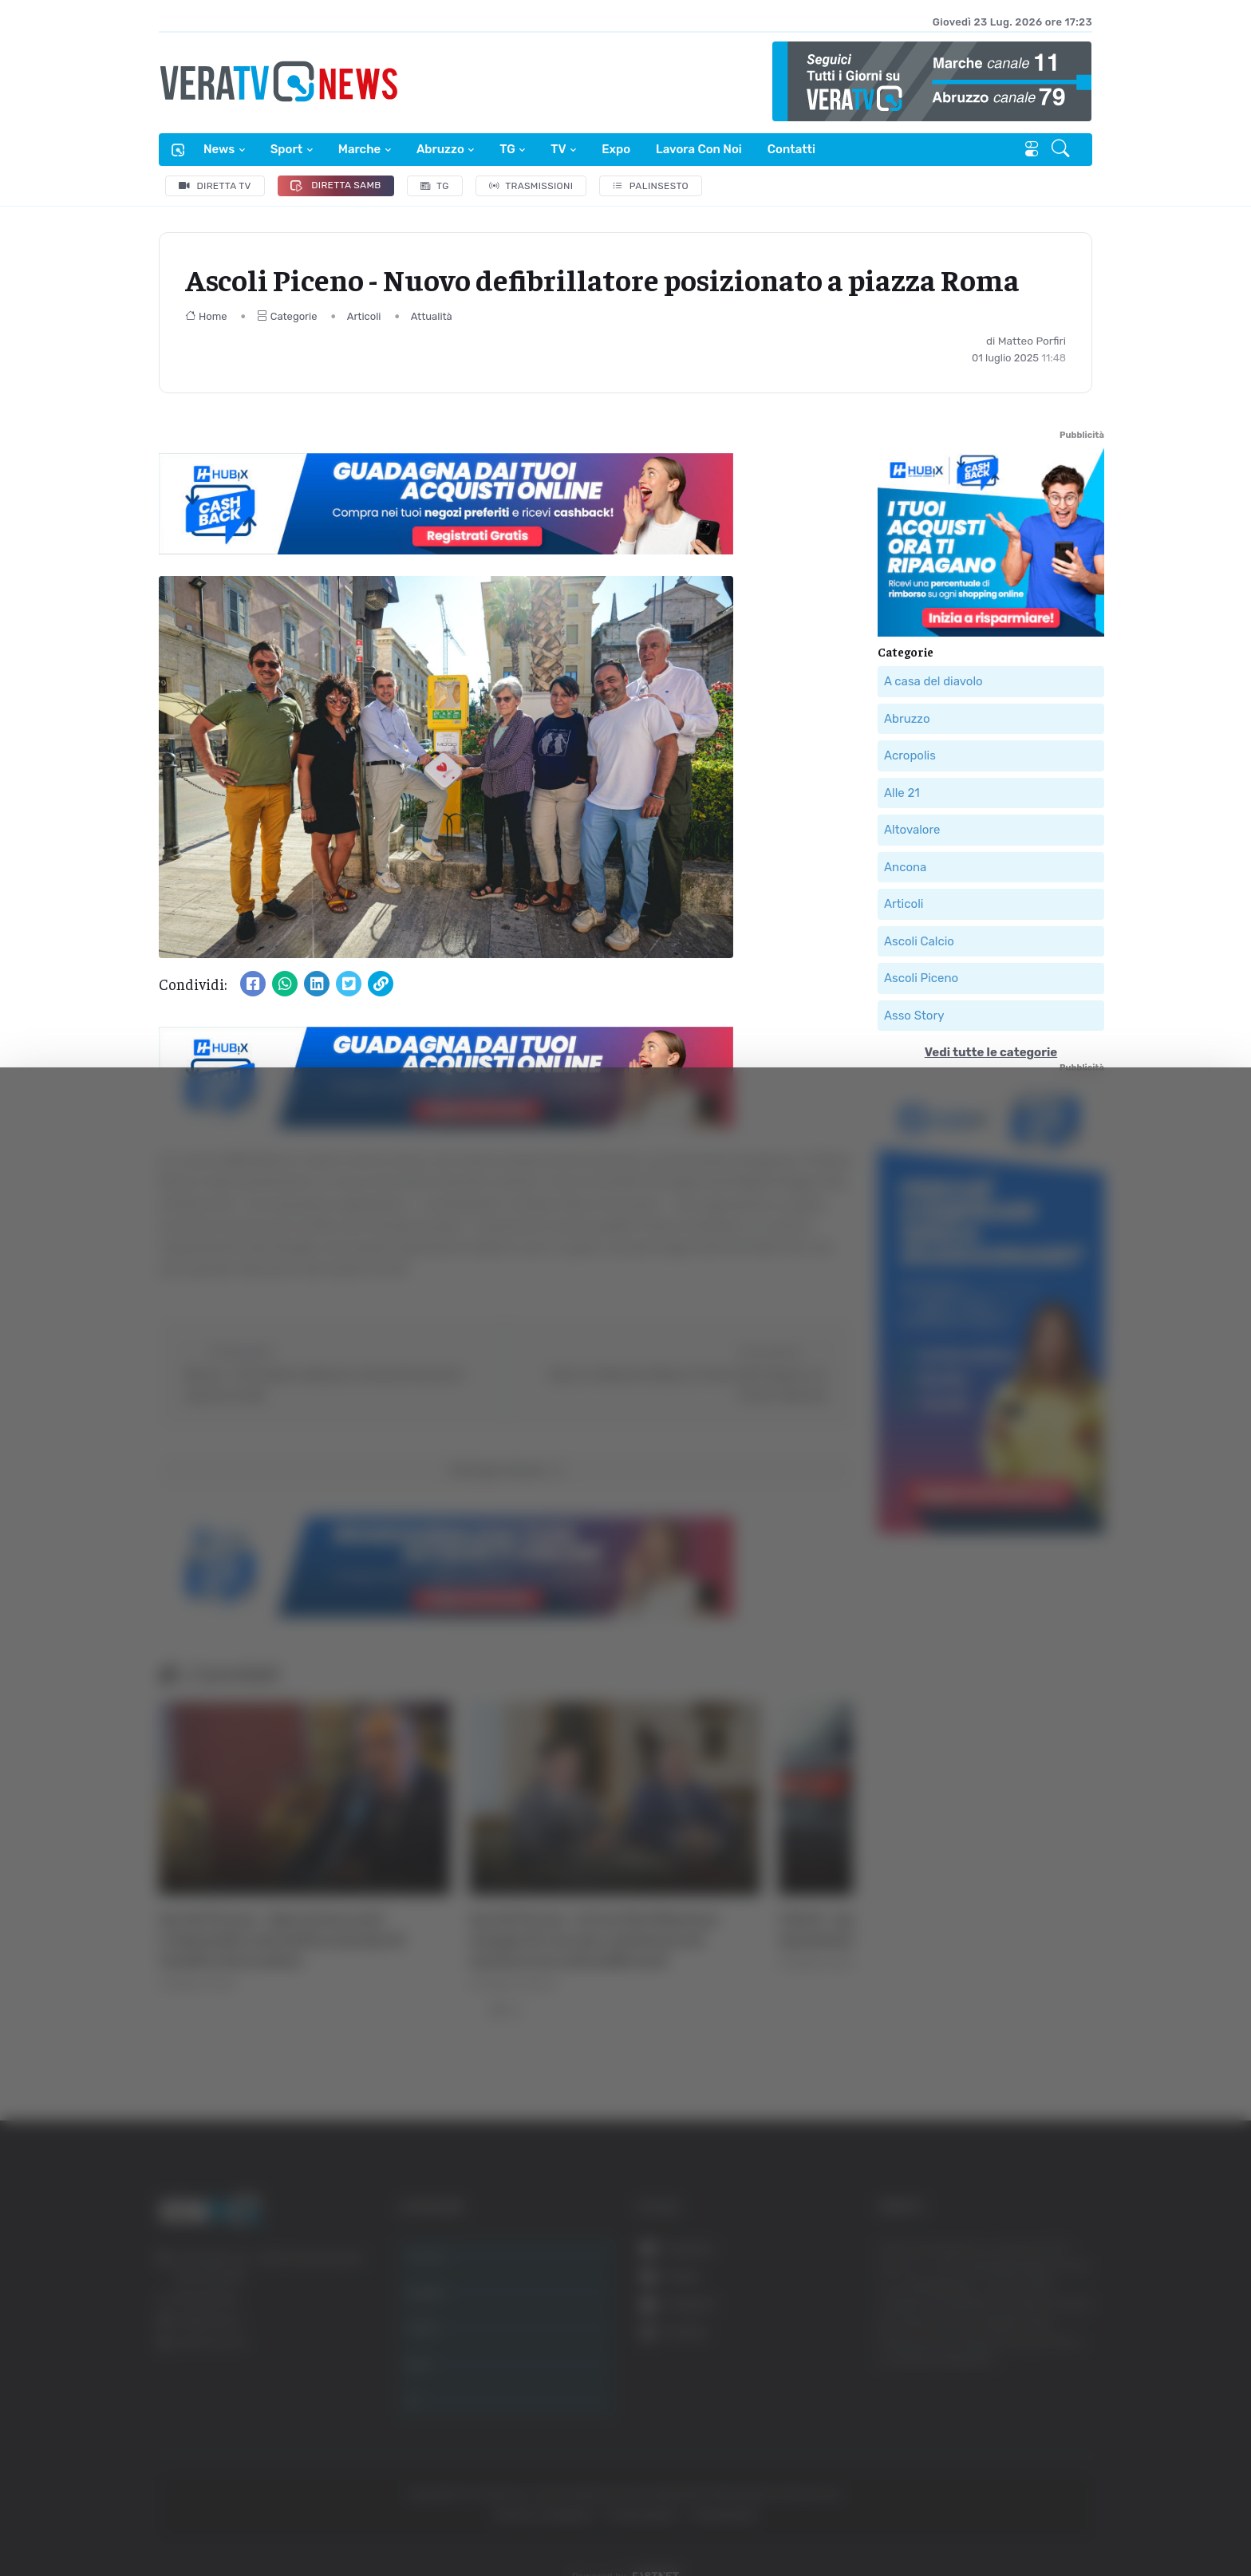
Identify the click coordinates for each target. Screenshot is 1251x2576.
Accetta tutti (1073, 2382)
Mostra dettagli (284, 2519)
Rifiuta (1073, 2487)
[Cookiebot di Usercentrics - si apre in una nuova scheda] (135, 2519)
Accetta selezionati (1073, 2435)
